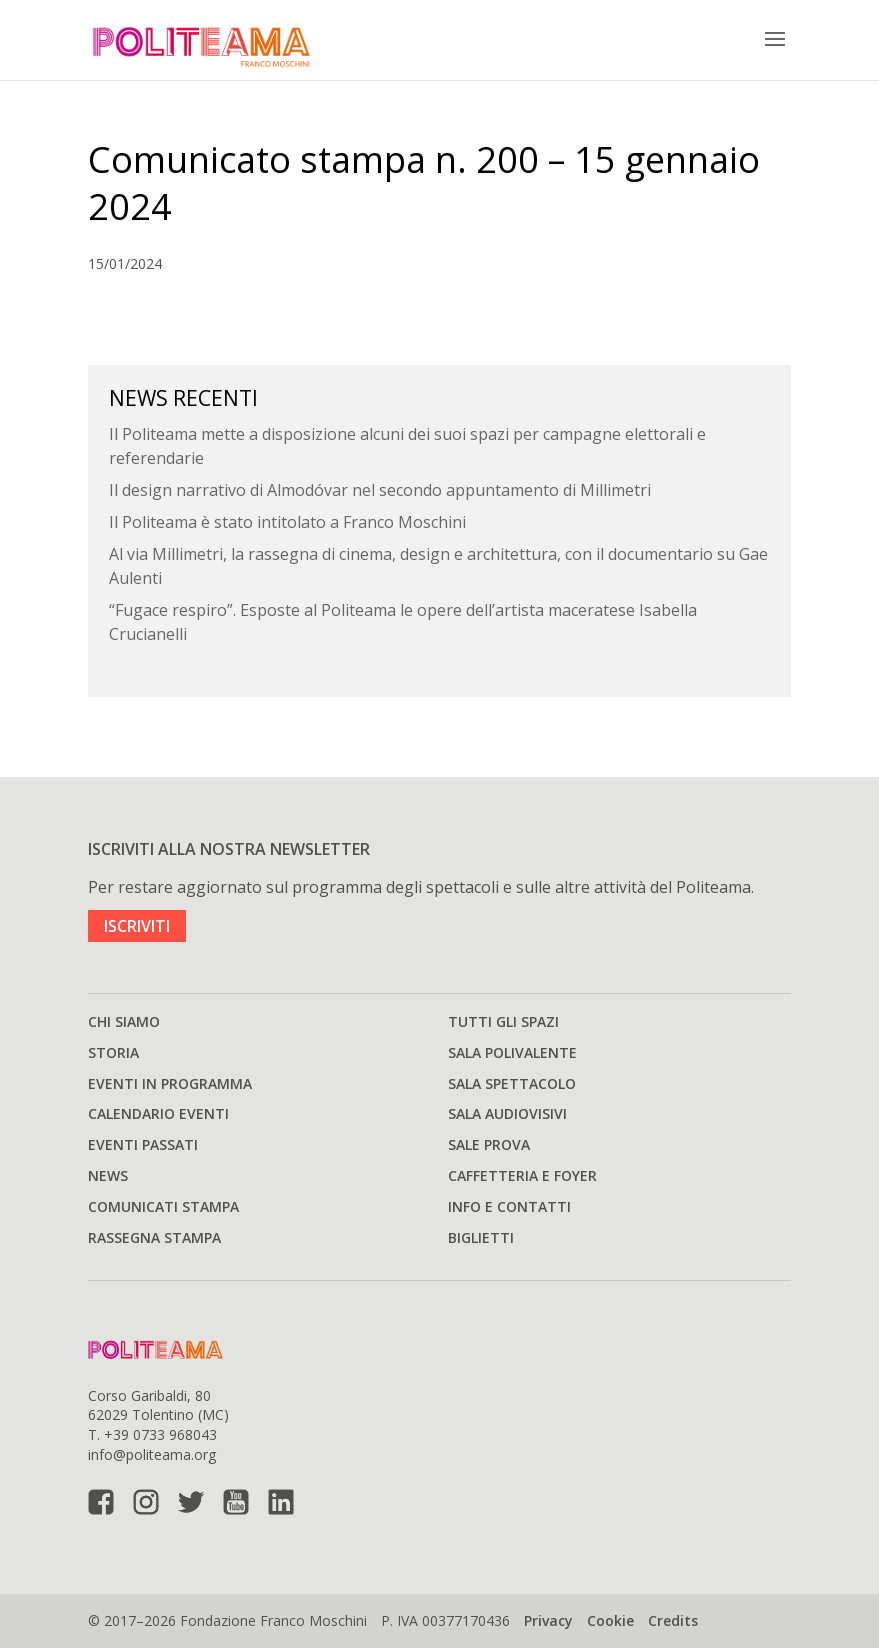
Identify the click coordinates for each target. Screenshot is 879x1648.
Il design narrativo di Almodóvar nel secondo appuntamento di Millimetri (380, 490)
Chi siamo (124, 1021)
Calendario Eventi (158, 1113)
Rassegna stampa (154, 1237)
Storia (113, 1052)
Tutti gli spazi (503, 1021)
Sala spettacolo (512, 1083)
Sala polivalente (512, 1052)
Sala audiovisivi (507, 1113)
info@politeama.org (152, 1454)
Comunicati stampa (163, 1206)
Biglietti (481, 1237)
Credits (673, 1620)
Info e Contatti (509, 1206)
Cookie (610, 1620)
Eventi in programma (170, 1083)
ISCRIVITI (137, 926)
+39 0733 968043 (160, 1434)
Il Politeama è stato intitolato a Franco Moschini (287, 522)
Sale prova (489, 1144)
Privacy (548, 1620)
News (108, 1175)
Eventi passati (143, 1144)
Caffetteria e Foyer (522, 1175)
